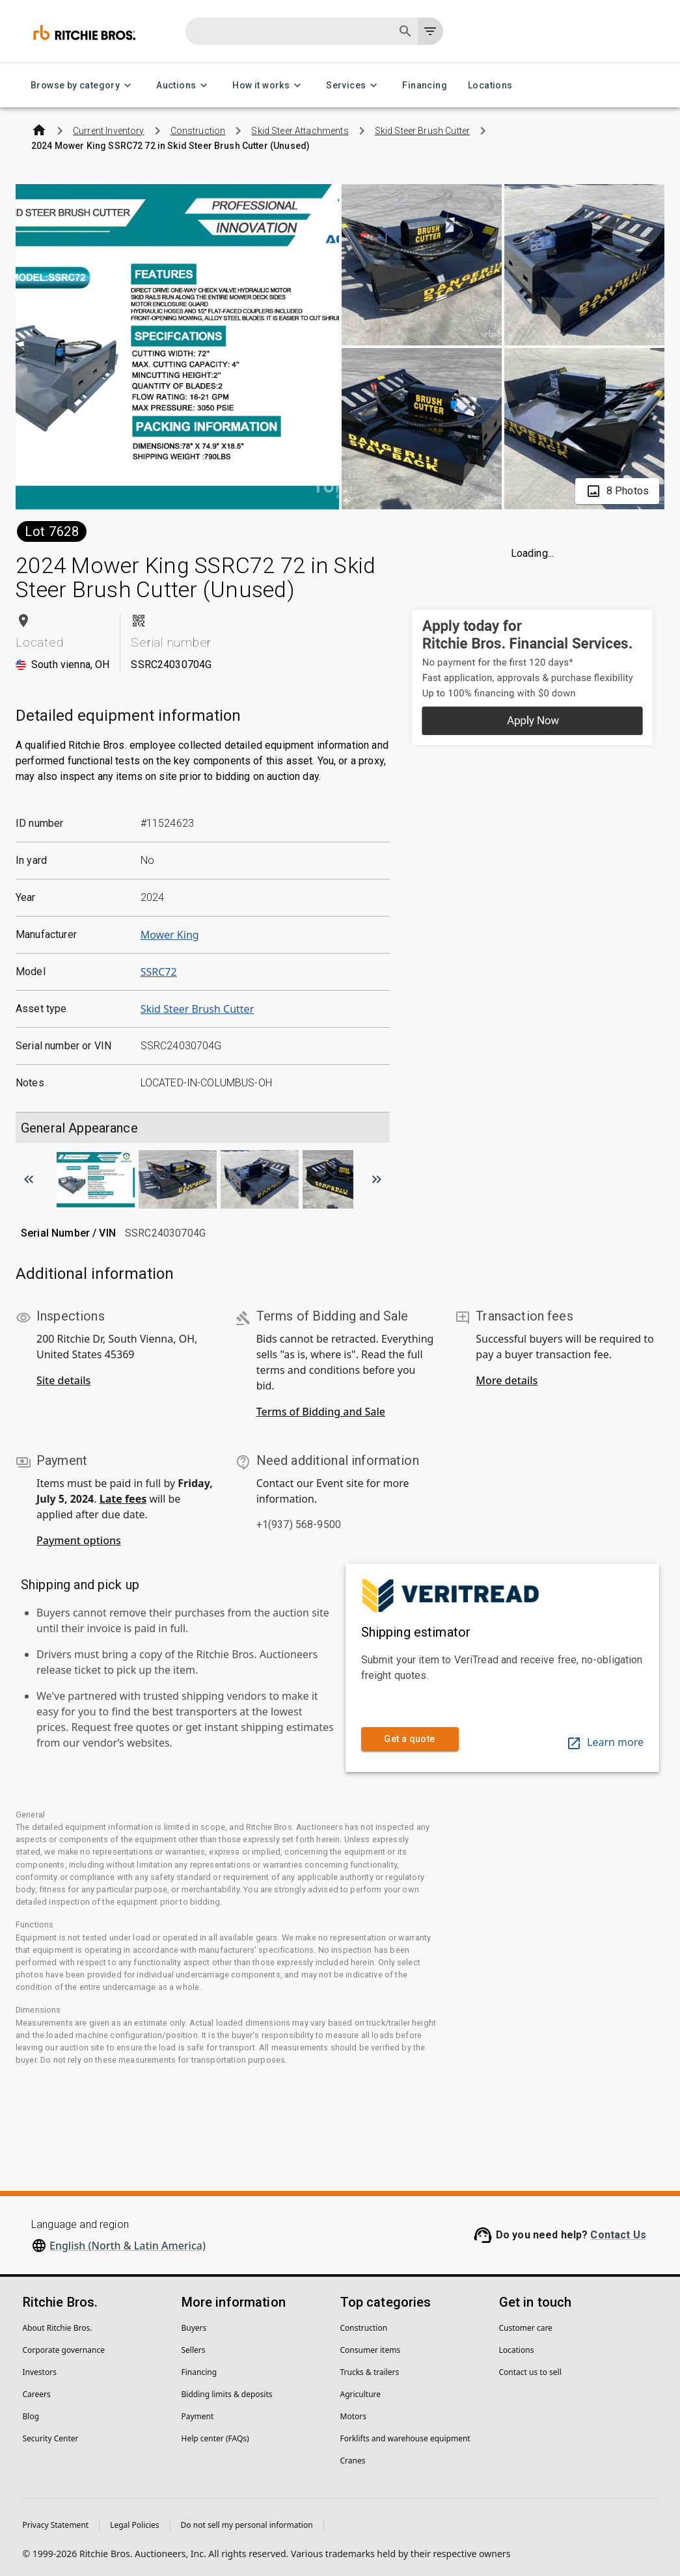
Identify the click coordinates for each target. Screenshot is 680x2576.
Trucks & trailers (370, 2372)
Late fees (123, 1499)
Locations (490, 86)
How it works (268, 86)
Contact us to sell (530, 2372)
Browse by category (83, 86)
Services (354, 86)
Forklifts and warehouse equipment (405, 2438)
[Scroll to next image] (377, 1179)
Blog (31, 2416)
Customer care (525, 2327)
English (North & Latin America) (127, 2245)
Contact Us (618, 2235)
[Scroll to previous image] (28, 1179)
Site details (63, 1380)
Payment (198, 2416)
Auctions (184, 86)
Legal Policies (134, 2524)
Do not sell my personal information (247, 2524)
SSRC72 (159, 972)
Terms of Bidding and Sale (320, 1411)
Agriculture (360, 2394)
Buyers (194, 2327)
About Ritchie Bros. (57, 2327)
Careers (37, 2394)
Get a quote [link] (410, 1739)
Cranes (353, 2460)
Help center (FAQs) (215, 2438)
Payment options (78, 1540)
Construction (364, 2327)
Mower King (170, 935)
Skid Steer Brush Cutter (197, 1009)
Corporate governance (64, 2349)
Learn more (605, 1742)
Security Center (51, 2438)
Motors (353, 2416)
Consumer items (370, 2349)
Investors (40, 2372)
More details (506, 1380)
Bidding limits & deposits (227, 2394)
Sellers (194, 2349)
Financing (424, 86)
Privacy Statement (56, 2524)
